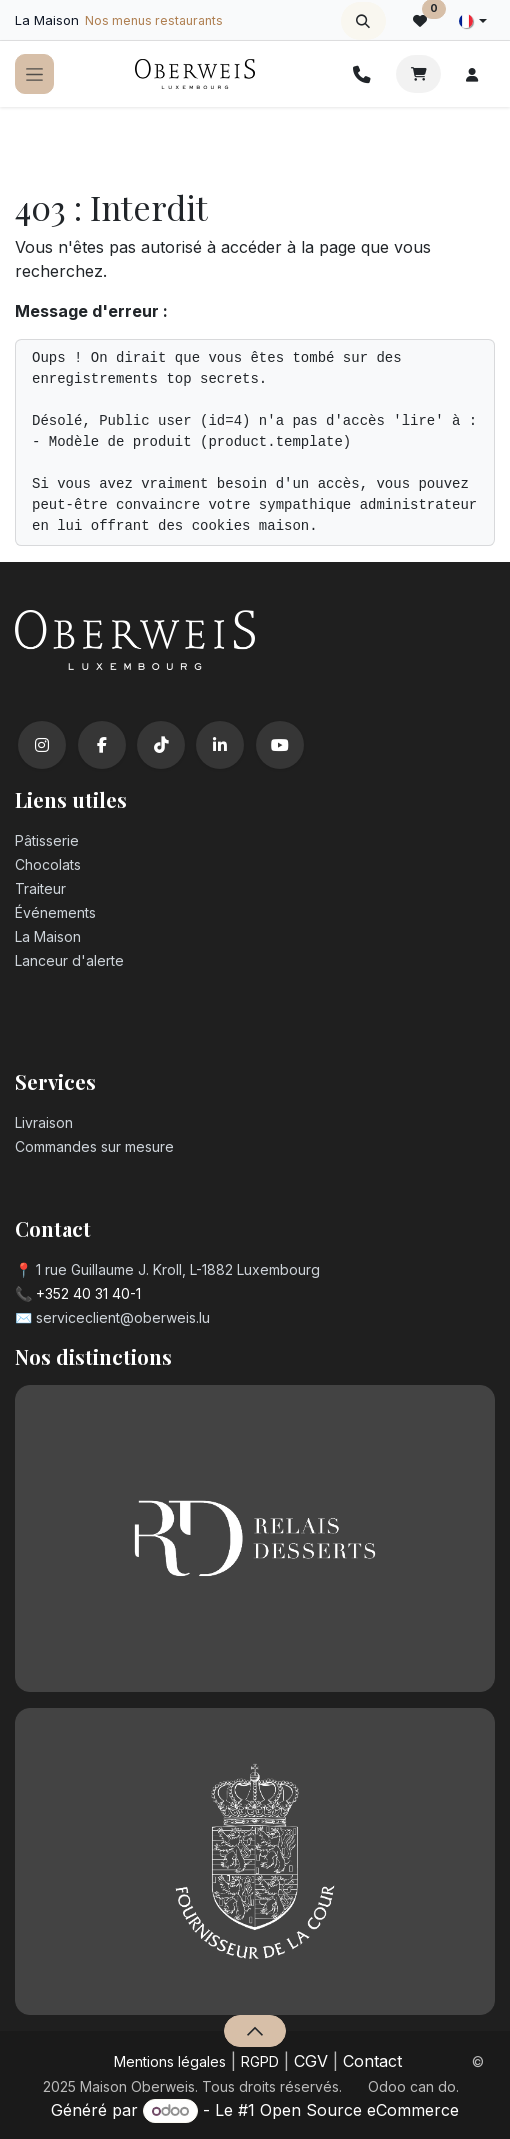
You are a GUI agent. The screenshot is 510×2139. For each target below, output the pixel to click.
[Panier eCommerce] (418, 74)
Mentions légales (170, 2061)
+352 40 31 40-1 (88, 1293)
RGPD (260, 2061)
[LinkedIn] (220, 745)
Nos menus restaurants (154, 20)
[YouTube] (280, 745)
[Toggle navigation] (34, 74)
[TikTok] (161, 745)
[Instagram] (42, 745)
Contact (372, 2061)
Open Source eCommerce (359, 2110)
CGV (311, 2061)
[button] (363, 21)
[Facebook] (102, 745)
